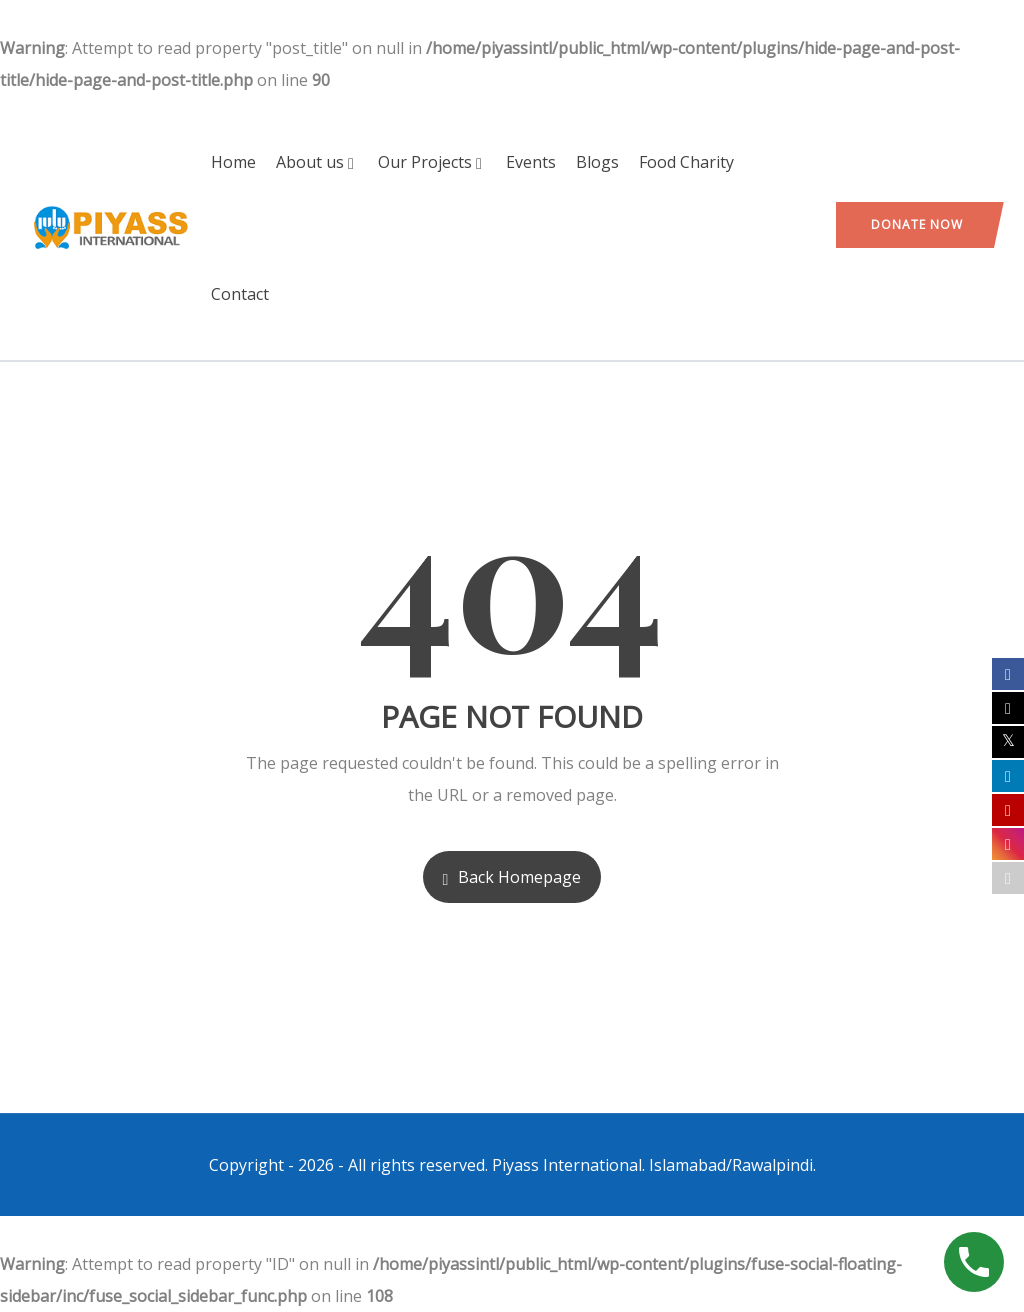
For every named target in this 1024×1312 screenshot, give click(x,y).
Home (233, 162)
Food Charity (686, 162)
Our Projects (432, 162)
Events (531, 162)
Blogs (597, 162)
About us (317, 162)
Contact (240, 294)
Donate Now (917, 224)
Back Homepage (512, 877)
